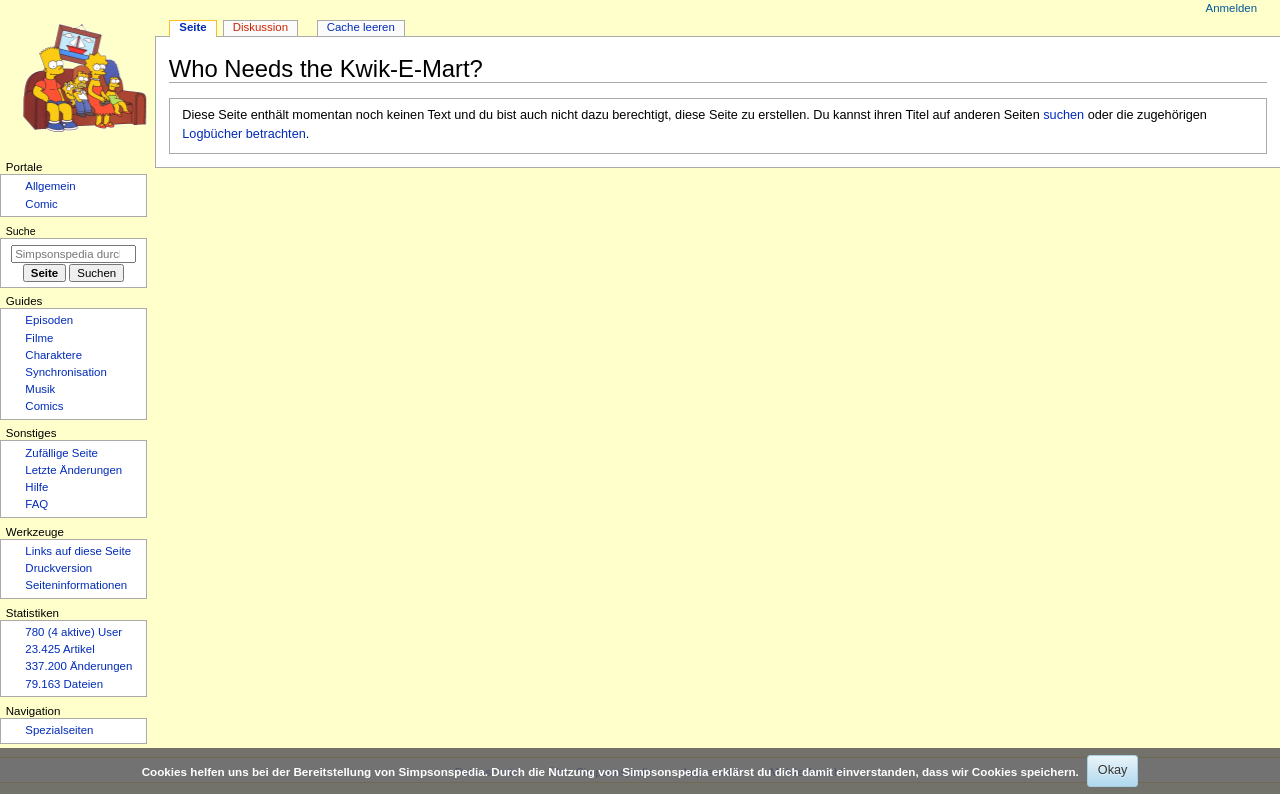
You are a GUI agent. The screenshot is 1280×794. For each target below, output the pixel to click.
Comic (41, 204)
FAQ (36, 504)
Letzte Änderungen (73, 470)
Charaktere (53, 355)
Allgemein (50, 186)
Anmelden (1232, 8)
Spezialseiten (59, 730)
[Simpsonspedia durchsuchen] (73, 254)
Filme (39, 338)
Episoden (49, 320)
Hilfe (36, 487)
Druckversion (58, 568)
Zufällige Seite (61, 453)
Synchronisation (66, 372)
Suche (21, 231)
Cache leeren (361, 27)
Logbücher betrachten (243, 134)
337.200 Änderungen (78, 666)
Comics (44, 406)
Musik (40, 389)
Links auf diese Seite (78, 551)
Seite (192, 27)
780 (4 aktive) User (73, 632)
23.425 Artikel (59, 649)
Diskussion (260, 27)
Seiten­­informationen (76, 585)
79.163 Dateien (64, 684)
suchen (1063, 115)
